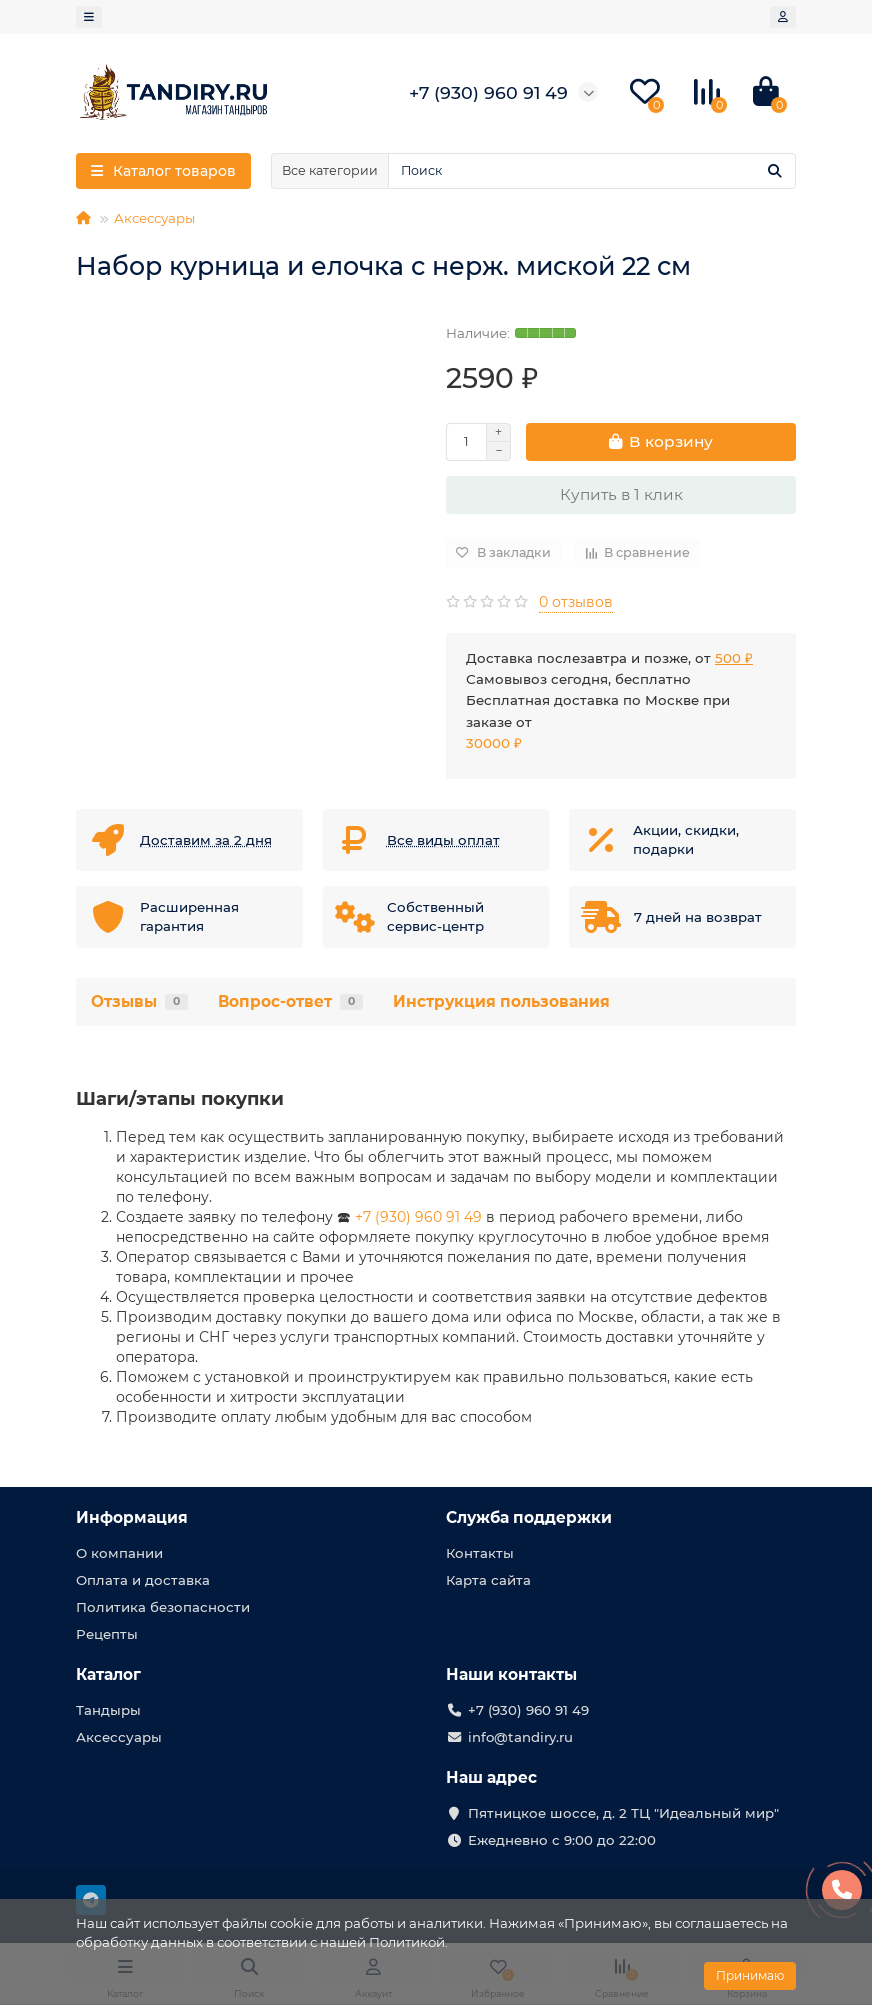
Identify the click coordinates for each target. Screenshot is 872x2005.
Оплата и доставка (143, 1580)
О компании (119, 1553)
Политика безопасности (163, 1607)
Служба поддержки (529, 1517)
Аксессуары (154, 218)
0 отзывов (576, 602)
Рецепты (107, 1634)
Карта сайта (488, 1580)
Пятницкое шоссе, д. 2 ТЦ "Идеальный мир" (623, 1813)
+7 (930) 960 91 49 (418, 1217)
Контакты (480, 1553)
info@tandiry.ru (520, 1737)
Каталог (108, 1674)
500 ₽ (734, 658)
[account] (783, 17)
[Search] (592, 171)
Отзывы (139, 1001)
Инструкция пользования (501, 1001)
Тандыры (108, 1710)
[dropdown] (89, 17)
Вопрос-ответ (290, 1001)
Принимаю (750, 1975)
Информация (132, 1517)
